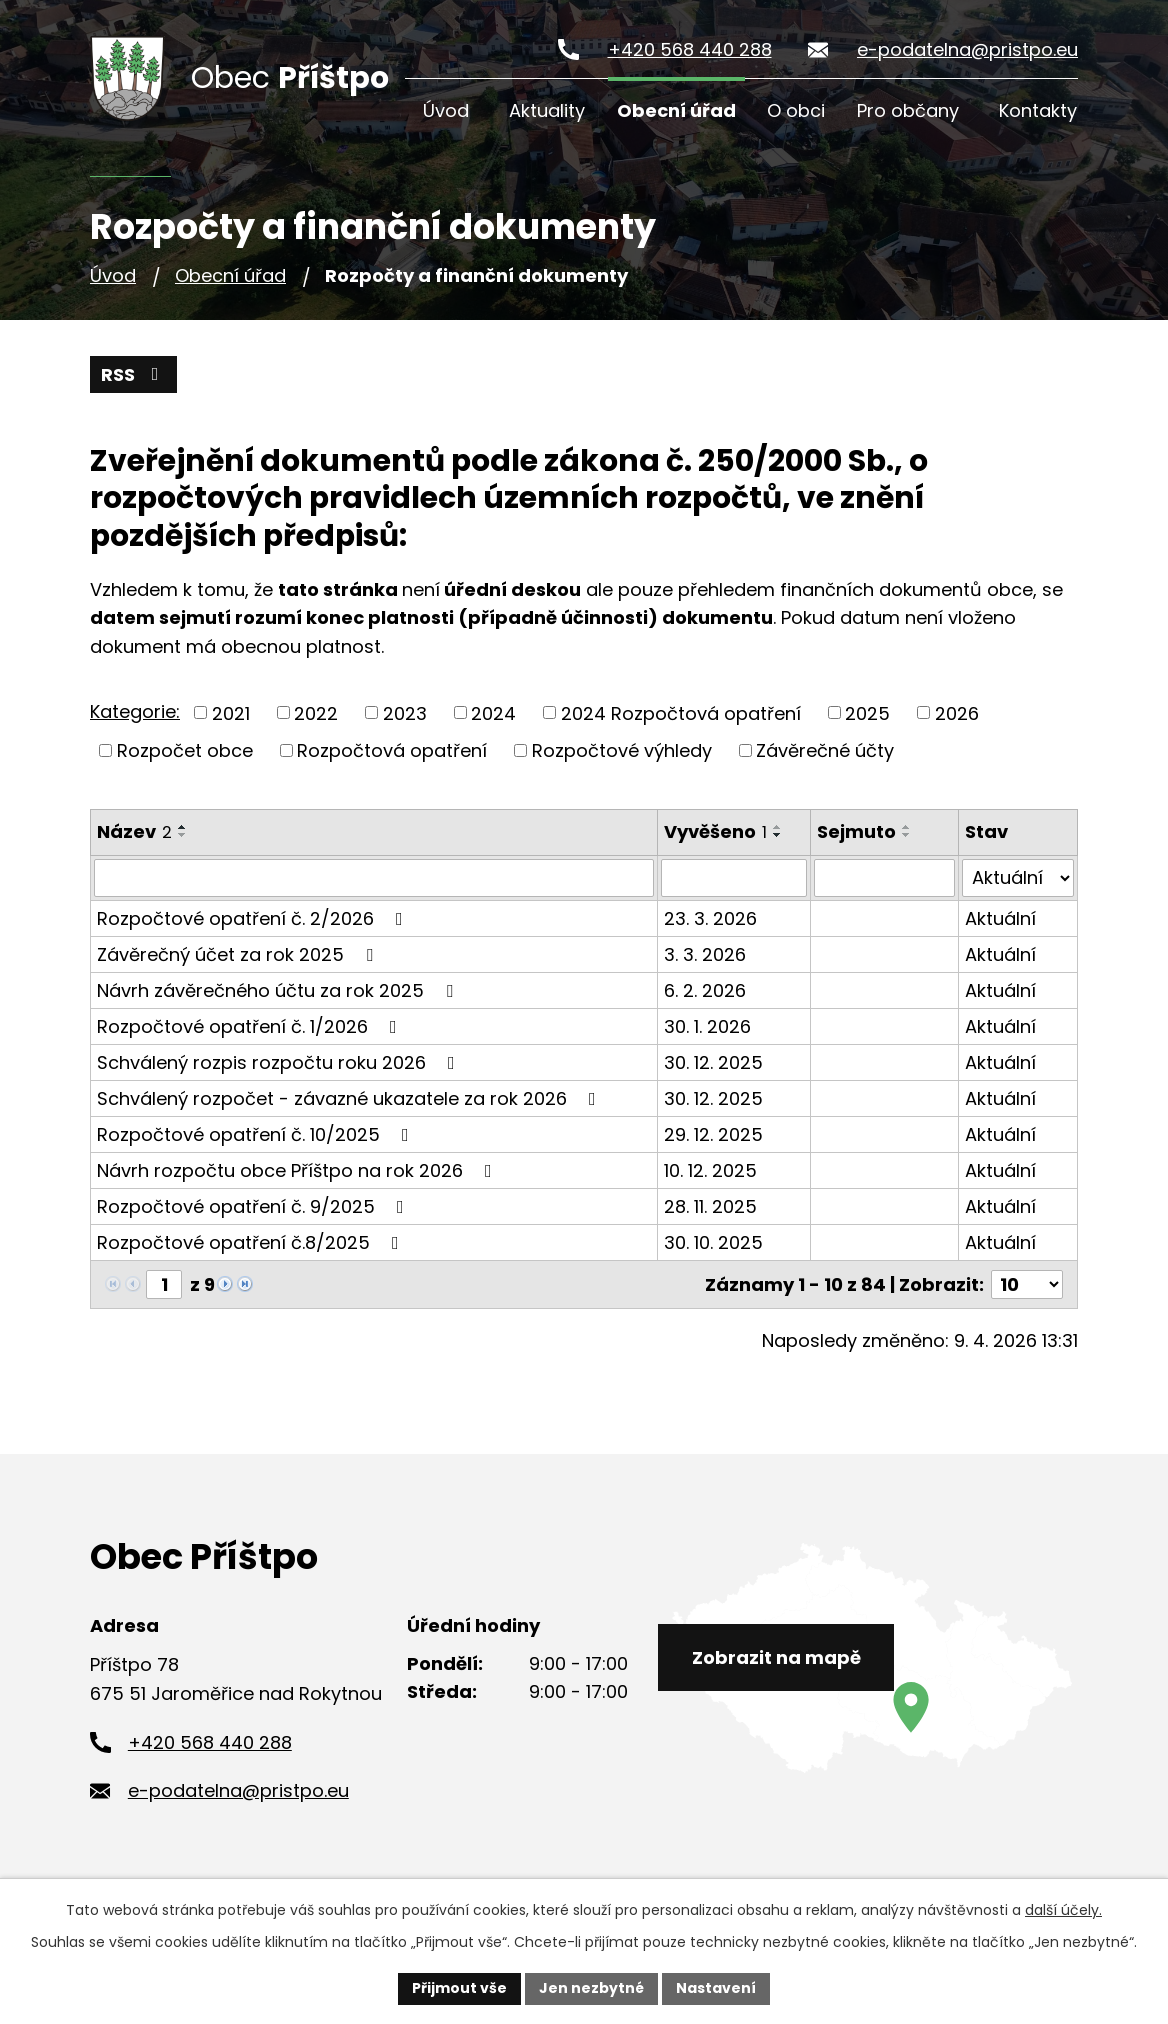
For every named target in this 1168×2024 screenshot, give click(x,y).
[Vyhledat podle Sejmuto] (884, 878)
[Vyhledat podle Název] (374, 878)
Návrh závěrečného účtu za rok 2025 (279, 990)
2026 (957, 712)
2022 (316, 712)
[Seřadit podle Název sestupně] (183, 835)
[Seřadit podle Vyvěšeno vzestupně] (778, 827)
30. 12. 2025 (713, 1062)
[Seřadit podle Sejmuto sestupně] (907, 835)
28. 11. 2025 (710, 1206)
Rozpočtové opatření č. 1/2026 (251, 1026)
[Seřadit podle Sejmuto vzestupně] (907, 827)
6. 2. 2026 (705, 990)
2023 (405, 712)
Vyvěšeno (715, 831)
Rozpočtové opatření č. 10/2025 (257, 1134)
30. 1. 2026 (707, 1026)
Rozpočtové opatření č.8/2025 (252, 1242)
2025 (867, 712)
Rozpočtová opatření (392, 750)
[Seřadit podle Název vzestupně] (183, 827)
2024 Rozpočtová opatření (681, 712)
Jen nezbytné (591, 1988)
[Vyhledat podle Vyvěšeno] (734, 878)
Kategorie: (135, 711)
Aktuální (1000, 918)
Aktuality (547, 110)
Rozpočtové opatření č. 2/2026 (254, 918)
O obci (796, 110)
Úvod (446, 110)
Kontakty (1038, 110)
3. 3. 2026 (705, 954)
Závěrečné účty (825, 750)
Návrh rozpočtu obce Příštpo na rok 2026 (298, 1170)
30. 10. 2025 (713, 1242)
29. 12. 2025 (713, 1134)
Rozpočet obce (185, 750)
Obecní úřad (676, 110)
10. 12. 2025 (710, 1170)
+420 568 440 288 (690, 49)
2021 (231, 712)
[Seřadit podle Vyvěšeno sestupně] (778, 835)
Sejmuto (856, 831)
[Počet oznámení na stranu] (1027, 1284)
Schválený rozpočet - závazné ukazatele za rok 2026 (350, 1098)
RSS (134, 374)
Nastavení (716, 1988)
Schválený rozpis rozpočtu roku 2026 (280, 1062)
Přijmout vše (459, 1988)
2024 (493, 712)
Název (134, 831)
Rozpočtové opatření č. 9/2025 (254, 1206)
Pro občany (908, 110)
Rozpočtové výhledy (622, 750)
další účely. (1063, 1910)
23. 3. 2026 (710, 918)
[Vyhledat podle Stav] (1018, 878)
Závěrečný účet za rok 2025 (239, 954)
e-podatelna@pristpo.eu (967, 49)
